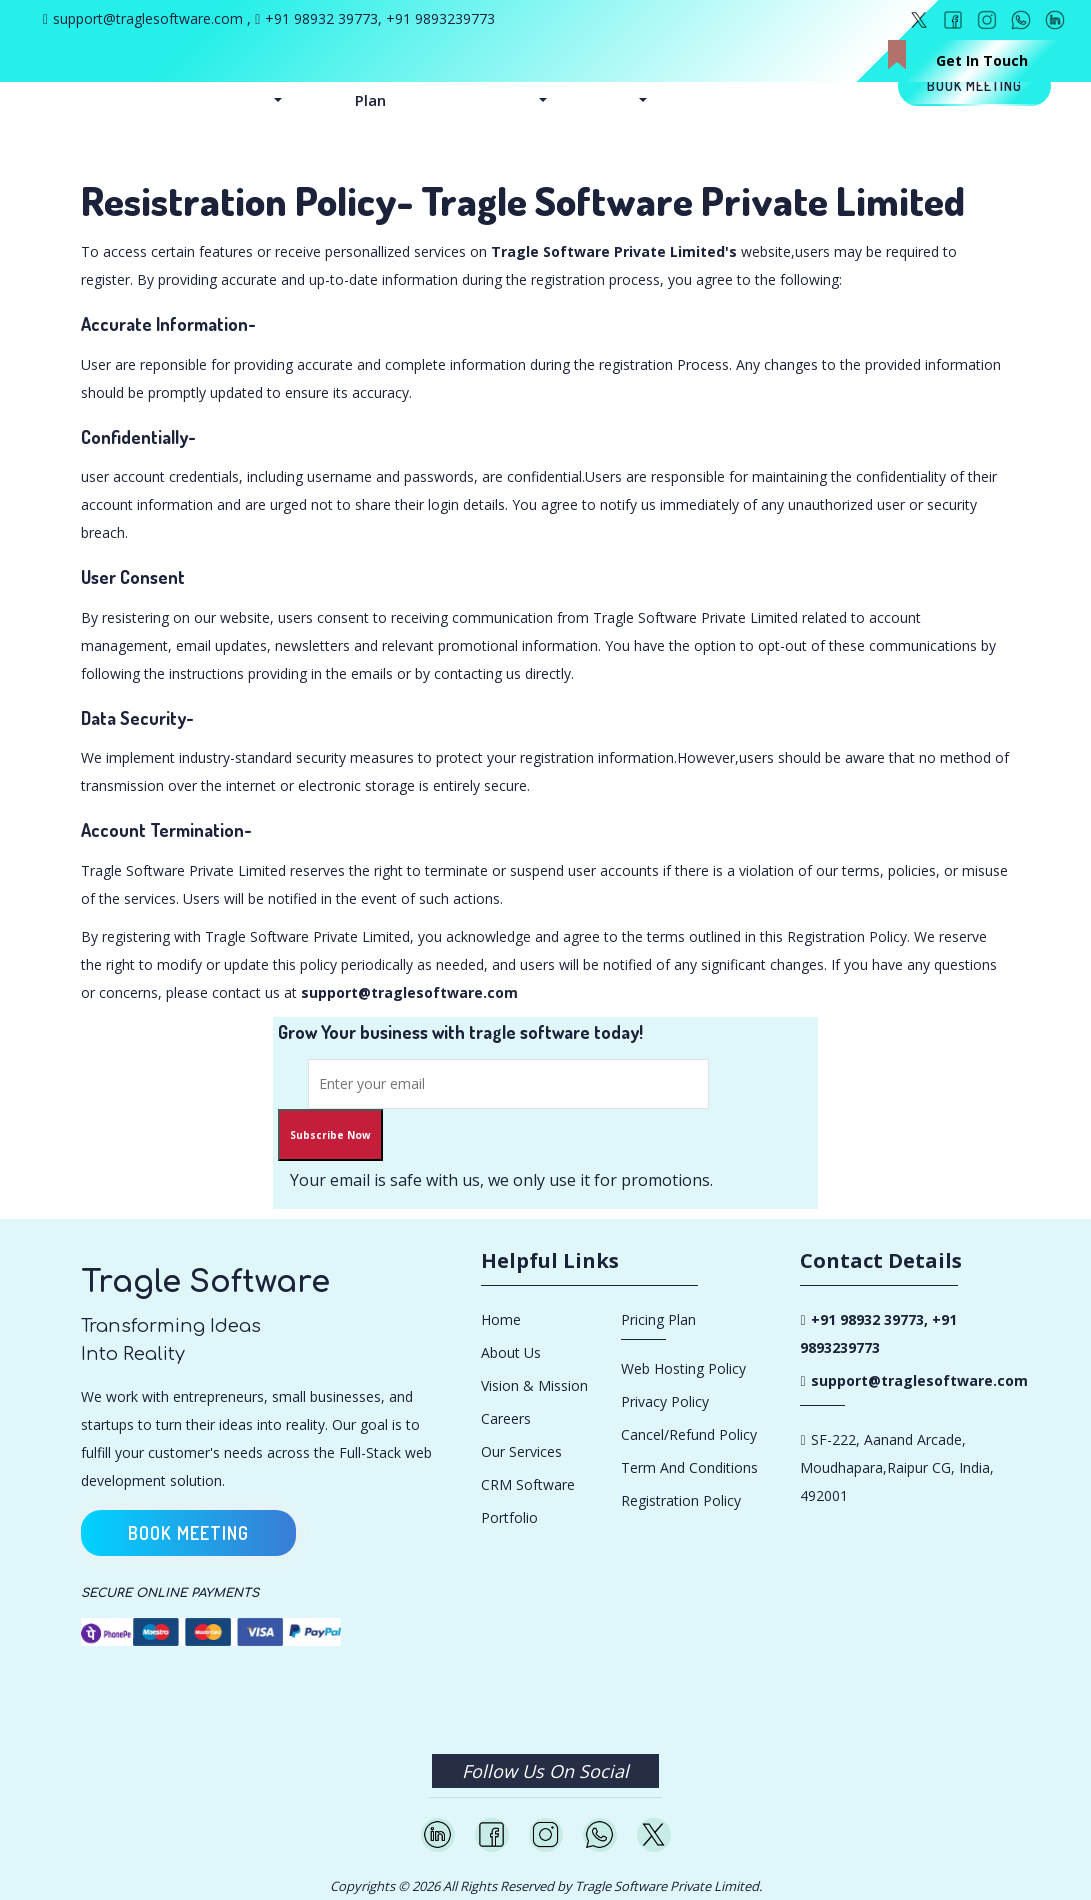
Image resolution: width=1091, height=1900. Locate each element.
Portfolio (509, 1517)
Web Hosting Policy (683, 1368)
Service (297, 72)
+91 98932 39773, (325, 18)
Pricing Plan (380, 86)
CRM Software (528, 1484)
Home (501, 1319)
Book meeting (974, 85)
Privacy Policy (665, 1401)
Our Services (521, 1451)
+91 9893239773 (440, 18)
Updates (667, 72)
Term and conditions (689, 1467)
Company (570, 72)
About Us (511, 1352)
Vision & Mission (534, 1385)
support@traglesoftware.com (148, 18)
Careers (506, 1418)
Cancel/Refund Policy (689, 1434)
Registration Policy (681, 1500)
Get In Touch (982, 60)
